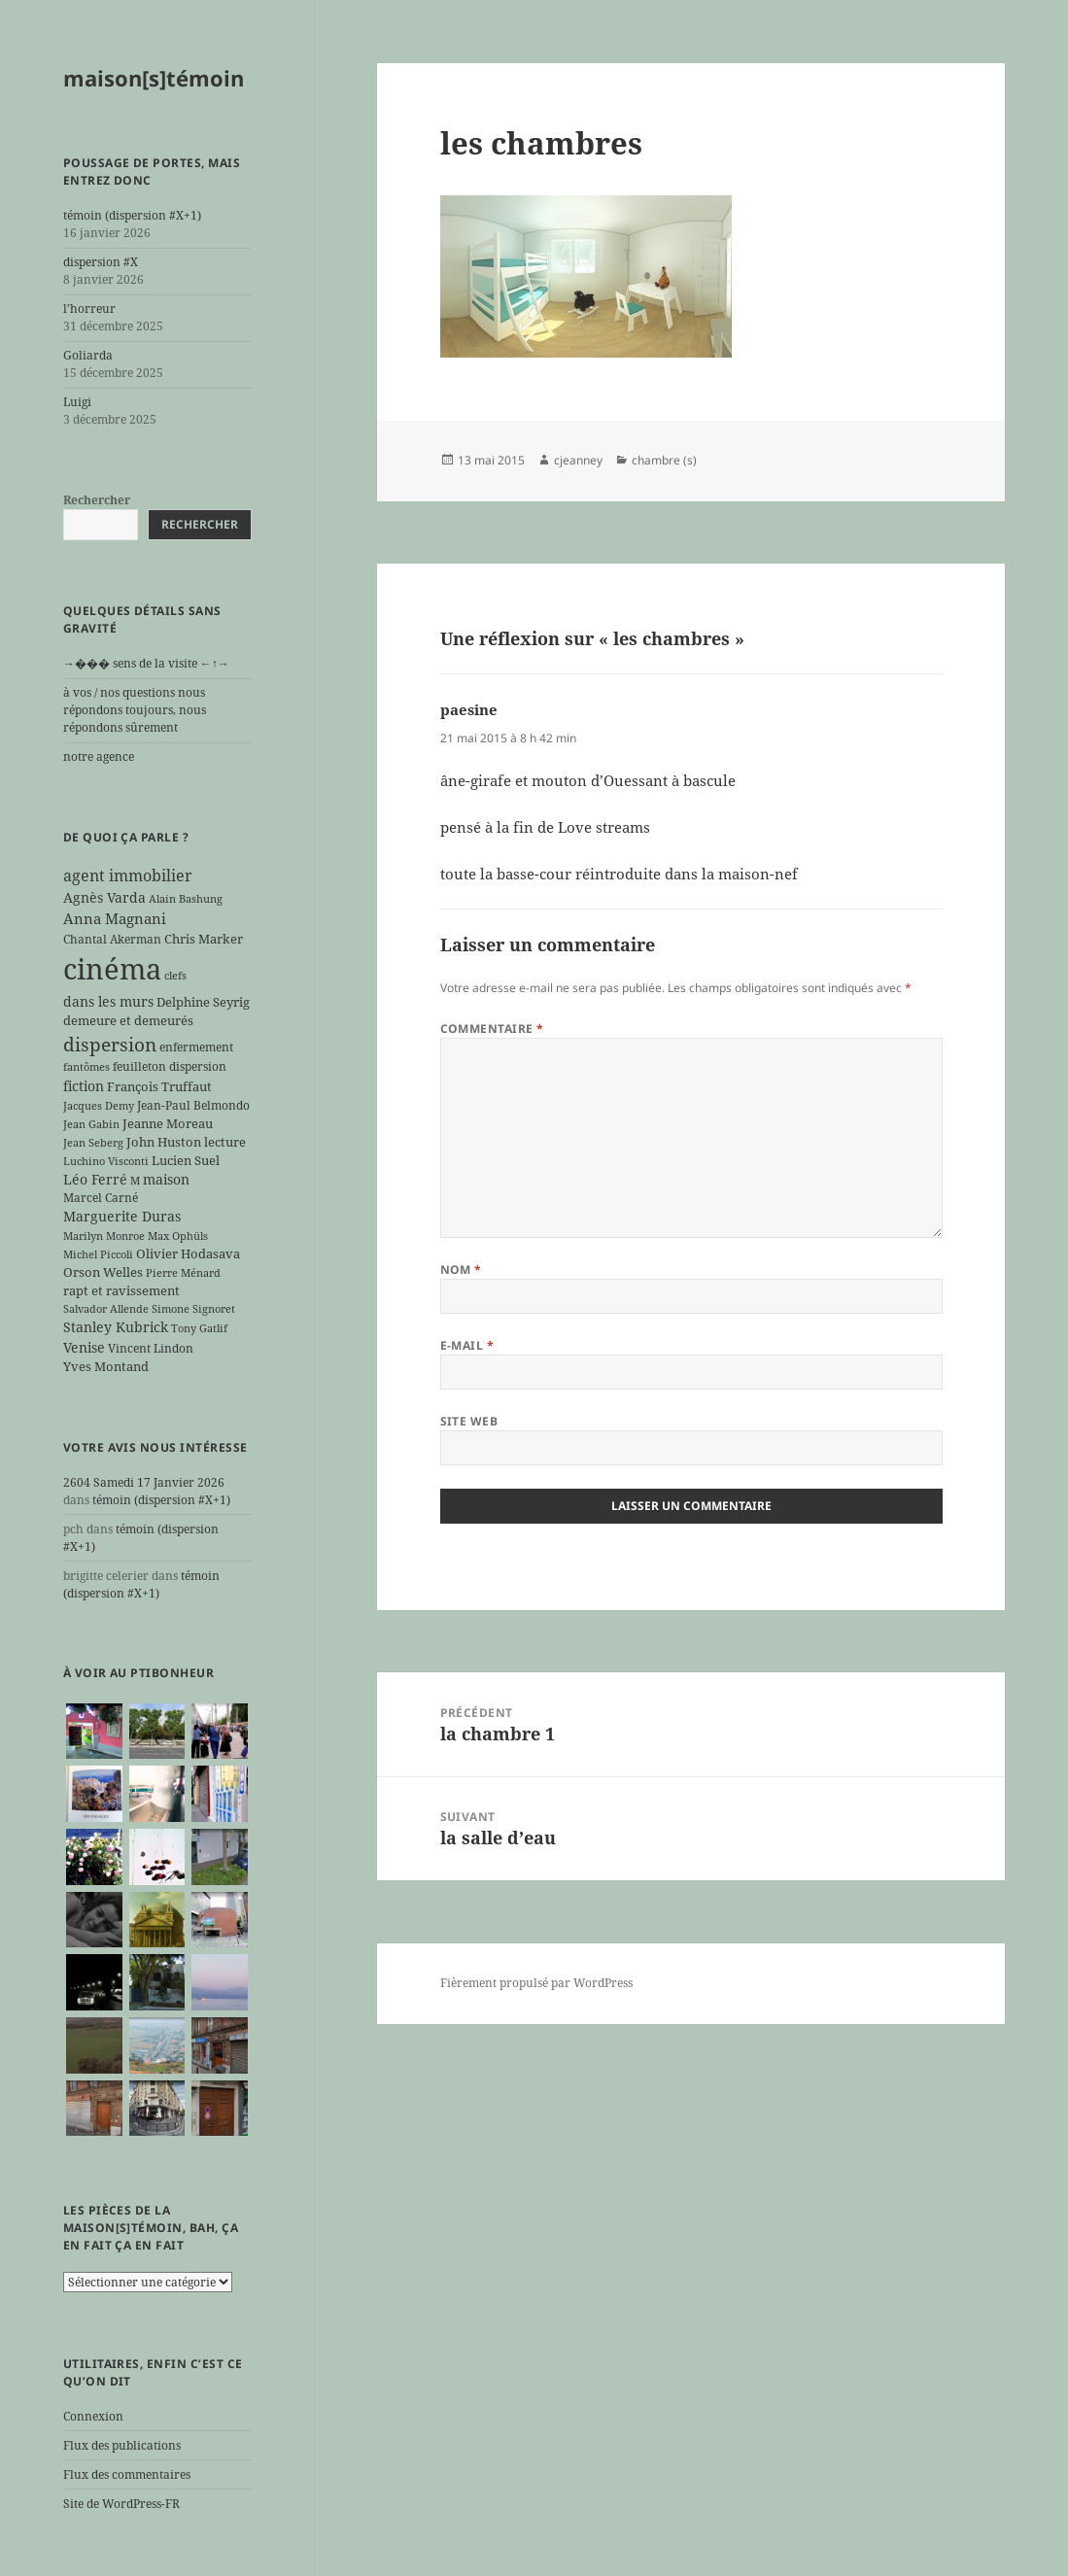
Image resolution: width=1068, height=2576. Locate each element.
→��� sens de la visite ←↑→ (146, 663)
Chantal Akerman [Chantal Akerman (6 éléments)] (112, 938)
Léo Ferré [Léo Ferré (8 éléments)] (95, 1179)
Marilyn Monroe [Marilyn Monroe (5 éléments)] (104, 1236)
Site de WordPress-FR (121, 2503)
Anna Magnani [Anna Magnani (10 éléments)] (114, 918)
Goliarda (88, 355)
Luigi (77, 402)
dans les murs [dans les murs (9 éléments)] (108, 1001)
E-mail (467, 1345)
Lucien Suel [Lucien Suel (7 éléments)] (186, 1160)
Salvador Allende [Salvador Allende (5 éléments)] (106, 1309)
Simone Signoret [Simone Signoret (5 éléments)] (193, 1309)
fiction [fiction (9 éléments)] (83, 1086)
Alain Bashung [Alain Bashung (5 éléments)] (186, 899)
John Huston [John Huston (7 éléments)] (163, 1142)
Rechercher (96, 500)
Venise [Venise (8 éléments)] (84, 1347)
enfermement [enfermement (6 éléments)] (196, 1046)
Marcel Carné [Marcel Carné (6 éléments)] (100, 1197)
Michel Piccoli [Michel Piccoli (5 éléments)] (98, 1254)
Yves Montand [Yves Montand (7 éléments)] (106, 1366)
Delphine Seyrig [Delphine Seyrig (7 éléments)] (203, 1002)
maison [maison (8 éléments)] (166, 1179)
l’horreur (89, 308)
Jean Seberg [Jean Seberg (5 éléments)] (93, 1143)
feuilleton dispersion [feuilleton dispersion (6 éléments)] (169, 1066)
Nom (461, 1269)
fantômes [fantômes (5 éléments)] (86, 1067)
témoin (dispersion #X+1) (132, 215)
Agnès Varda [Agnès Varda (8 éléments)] (104, 897)
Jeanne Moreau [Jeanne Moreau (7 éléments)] (167, 1123)
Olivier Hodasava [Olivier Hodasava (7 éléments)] (188, 1253)
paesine (469, 709)
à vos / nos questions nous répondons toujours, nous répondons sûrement (134, 710)
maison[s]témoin (153, 77)
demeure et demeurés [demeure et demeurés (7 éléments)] (128, 1020)
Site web (469, 1421)
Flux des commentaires (126, 2474)
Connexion (93, 2416)
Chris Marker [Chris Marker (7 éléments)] (203, 938)
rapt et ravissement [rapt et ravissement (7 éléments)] (121, 1290)
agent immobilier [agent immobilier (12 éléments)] (127, 875)
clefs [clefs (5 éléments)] (175, 975)
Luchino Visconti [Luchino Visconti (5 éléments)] (106, 1161)
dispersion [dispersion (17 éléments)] (109, 1044)
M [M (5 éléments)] (135, 1180)
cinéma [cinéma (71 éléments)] (112, 968)
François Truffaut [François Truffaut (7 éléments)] (159, 1086)
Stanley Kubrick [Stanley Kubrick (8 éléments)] (115, 1327)
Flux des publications (122, 2445)
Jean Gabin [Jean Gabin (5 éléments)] (91, 1124)
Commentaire (492, 1028)
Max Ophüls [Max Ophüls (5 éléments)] (178, 1236)
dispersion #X (100, 262)
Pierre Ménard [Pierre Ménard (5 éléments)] (183, 1273)
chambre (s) (664, 460)
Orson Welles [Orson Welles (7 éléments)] (103, 1272)
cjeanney (578, 460)
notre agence (98, 756)
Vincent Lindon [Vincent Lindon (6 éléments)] (150, 1348)
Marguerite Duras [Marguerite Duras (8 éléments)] (122, 1216)
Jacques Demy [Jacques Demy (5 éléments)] (98, 1106)
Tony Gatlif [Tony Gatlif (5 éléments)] (199, 1328)
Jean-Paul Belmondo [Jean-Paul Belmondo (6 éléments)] (193, 1105)
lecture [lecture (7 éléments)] (225, 1142)
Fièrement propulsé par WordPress (536, 1983)
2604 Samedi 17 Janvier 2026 (143, 1482)
